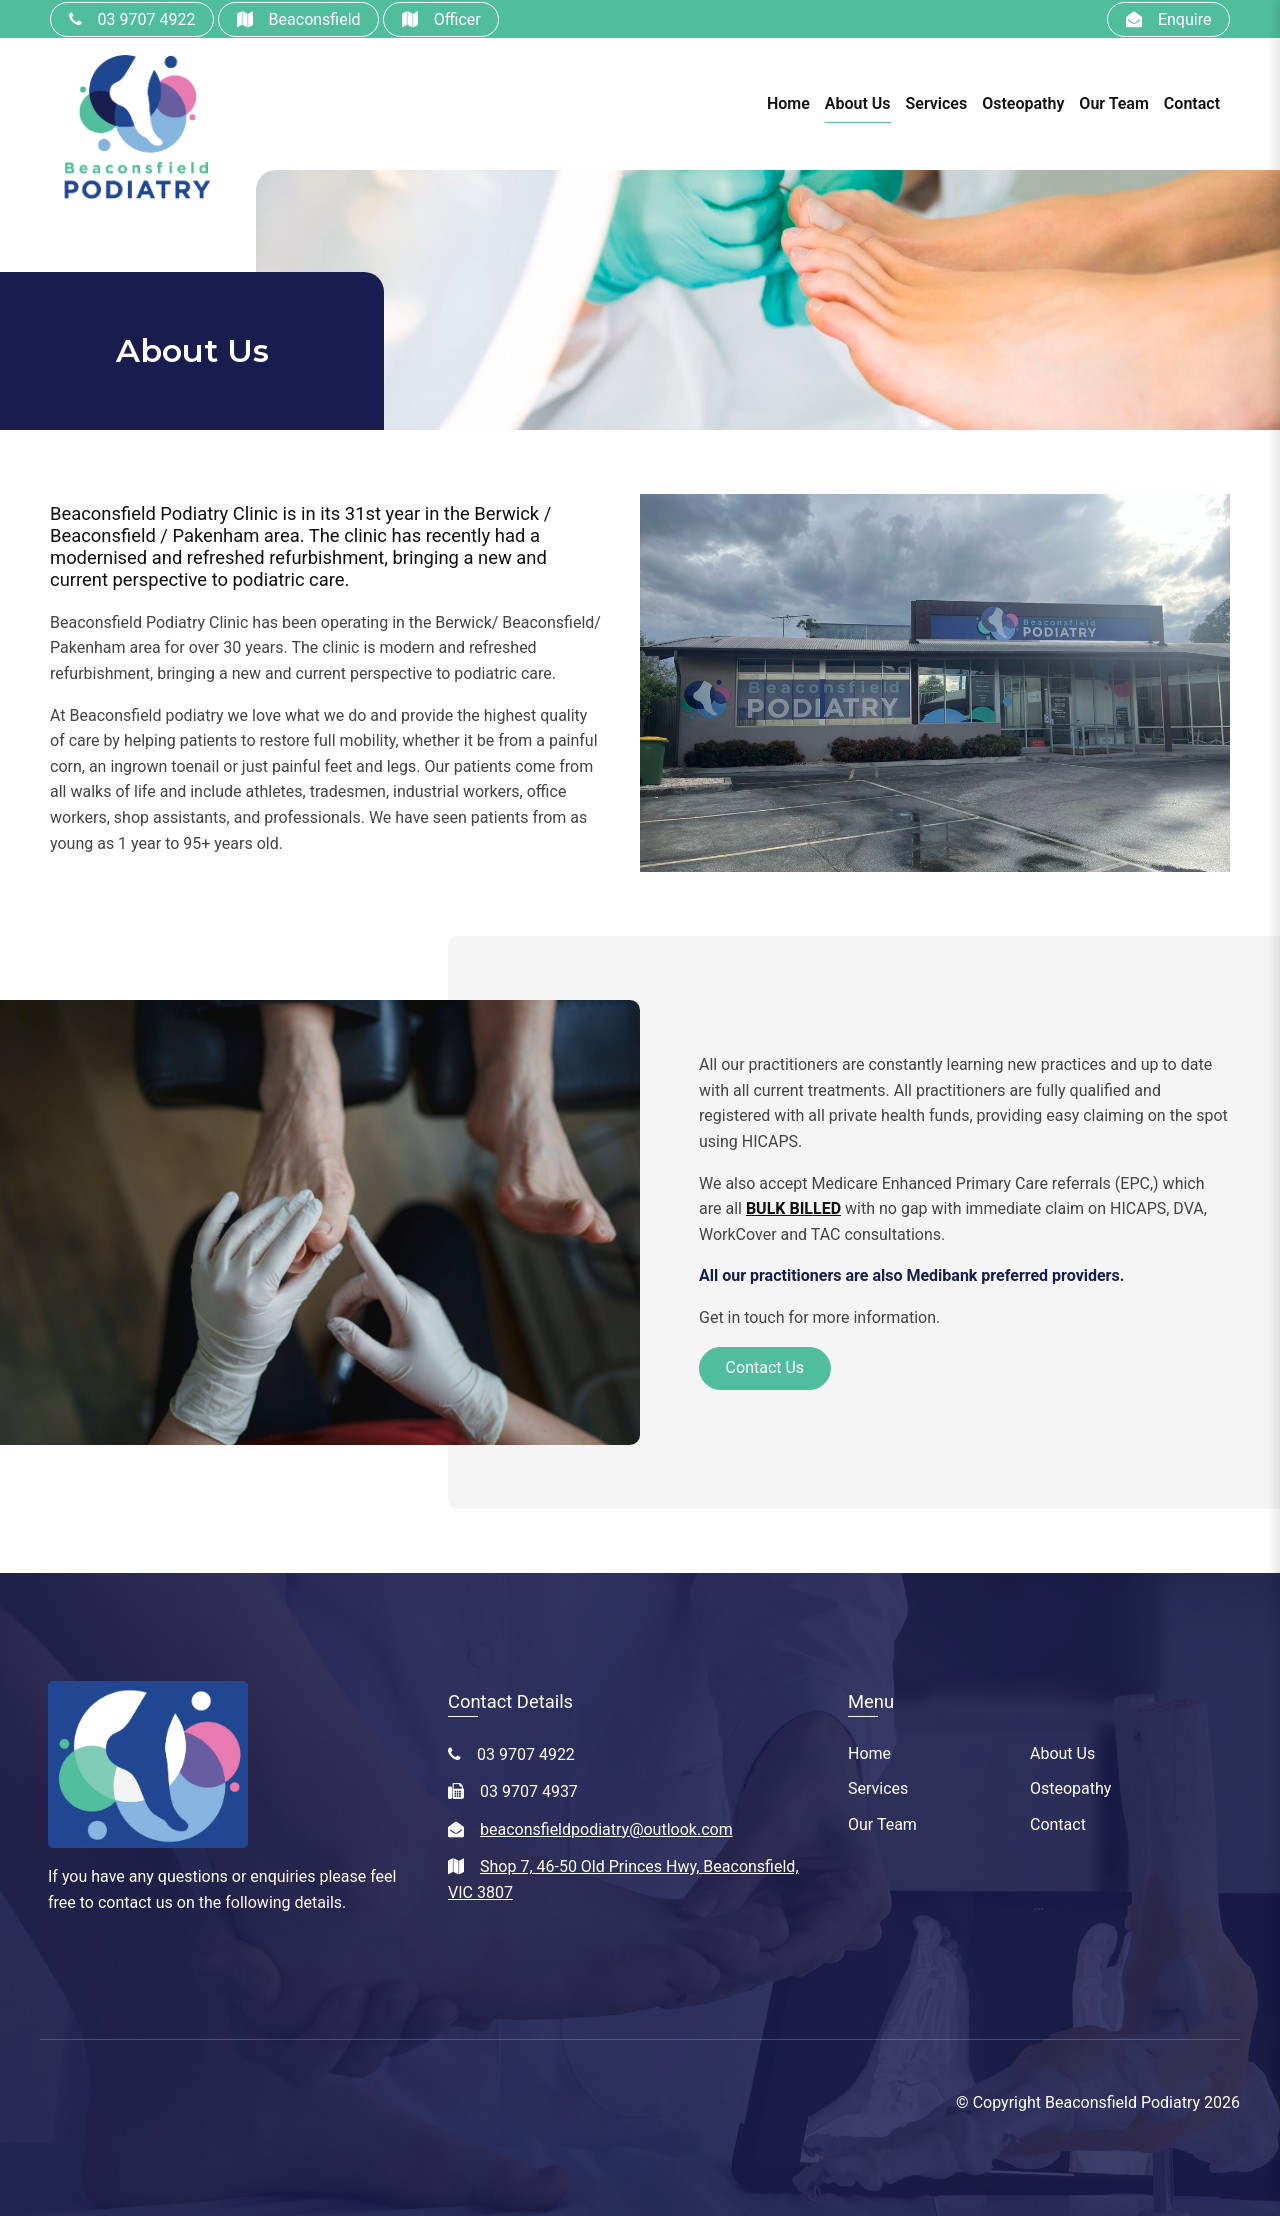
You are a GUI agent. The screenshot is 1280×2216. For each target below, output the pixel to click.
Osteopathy (1023, 103)
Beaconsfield (315, 19)
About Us (858, 103)
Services (937, 103)
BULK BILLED (793, 1208)
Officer (457, 19)
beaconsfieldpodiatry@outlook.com (606, 1829)
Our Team (1114, 103)
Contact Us (765, 1367)
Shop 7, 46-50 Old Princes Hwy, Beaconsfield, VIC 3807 (623, 1879)
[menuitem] (939, 1754)
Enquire (1185, 19)
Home (788, 103)
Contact (1192, 103)
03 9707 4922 (147, 19)
